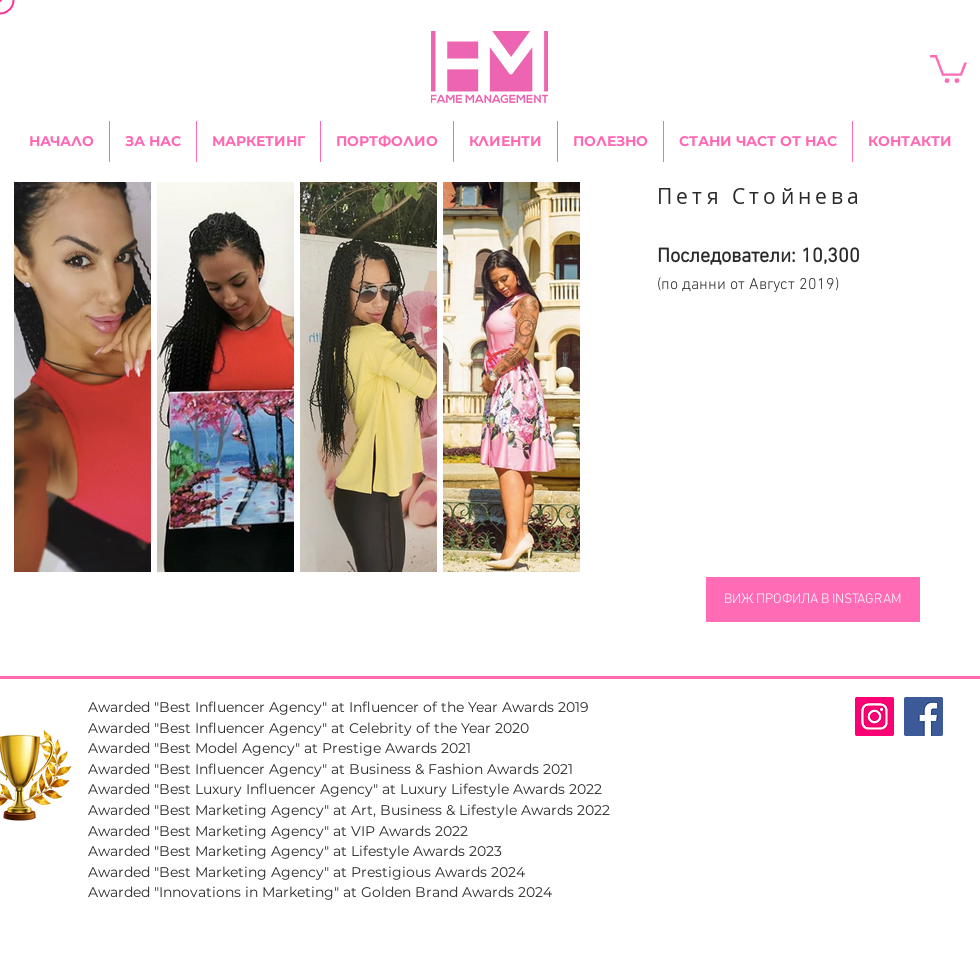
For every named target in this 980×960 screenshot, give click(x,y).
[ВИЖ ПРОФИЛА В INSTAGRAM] (813, 599)
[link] (948, 67)
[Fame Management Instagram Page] (874, 716)
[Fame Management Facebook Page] (923, 716)
